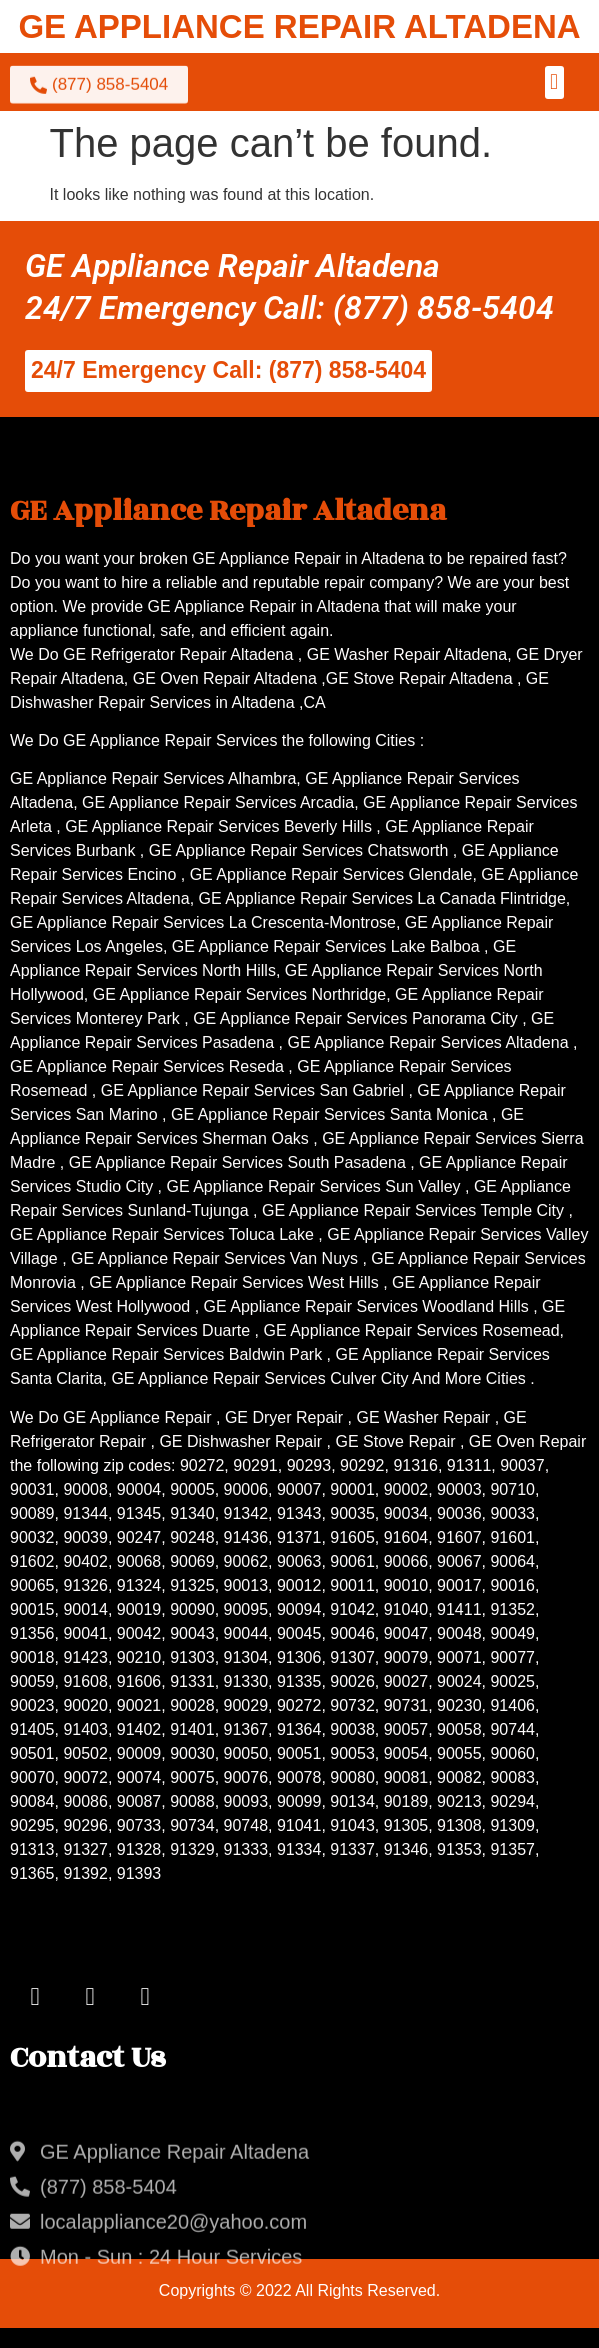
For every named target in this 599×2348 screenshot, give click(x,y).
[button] (554, 82)
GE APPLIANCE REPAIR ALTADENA (299, 26)
